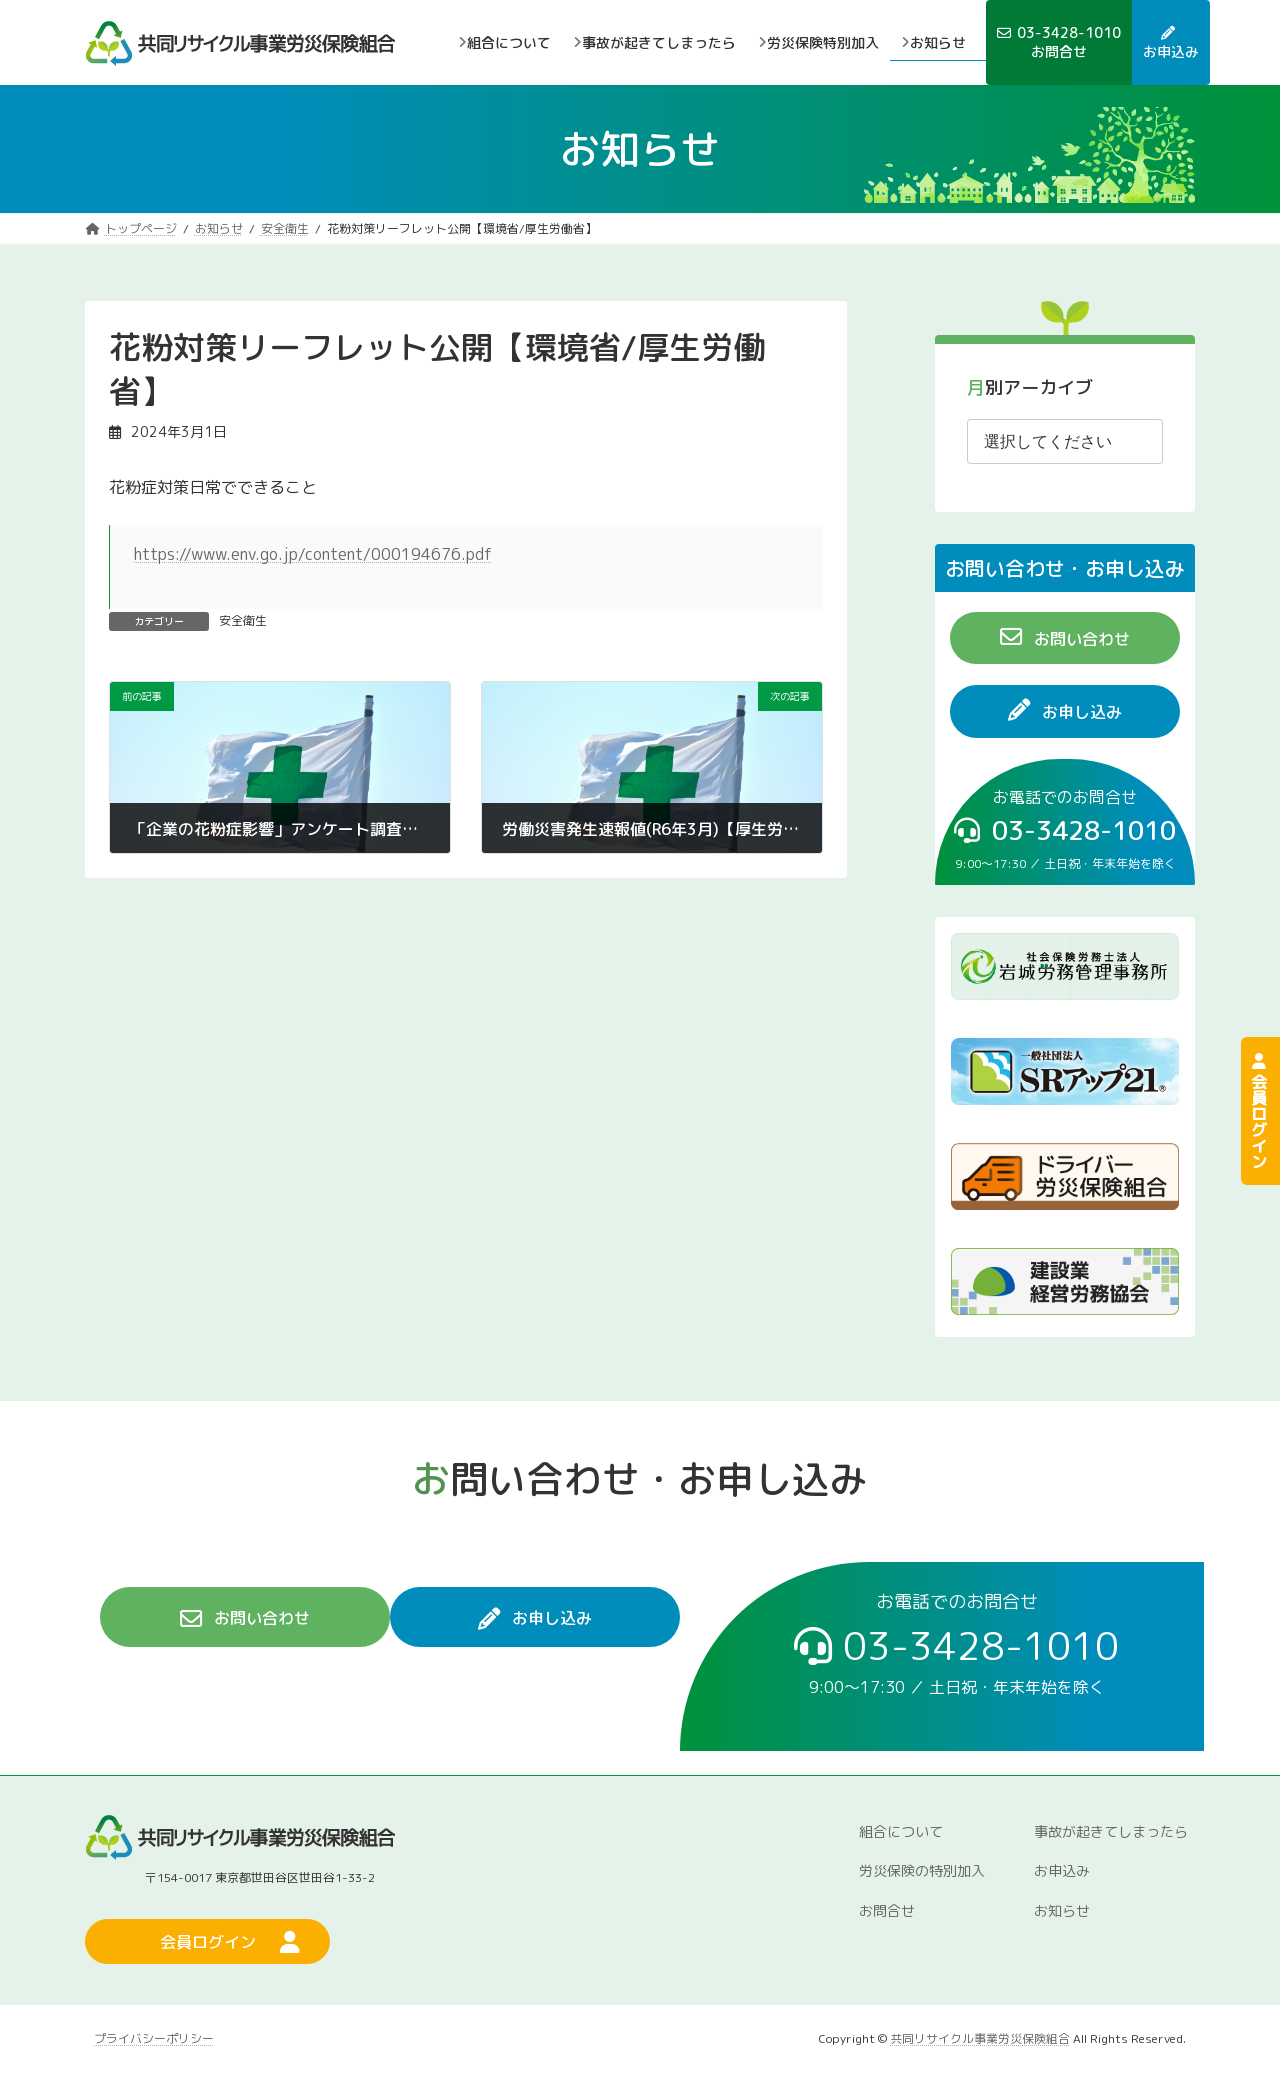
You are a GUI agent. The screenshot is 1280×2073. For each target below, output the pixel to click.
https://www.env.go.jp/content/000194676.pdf (313, 554)
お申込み (1062, 1870)
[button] (1065, 637)
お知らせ (1062, 1910)
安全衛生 (243, 620)
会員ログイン (1259, 1111)
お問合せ (887, 1910)
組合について (901, 1831)
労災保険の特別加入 (922, 1870)
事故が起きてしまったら (1111, 1831)
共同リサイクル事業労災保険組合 (980, 2038)
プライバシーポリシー (154, 2038)
